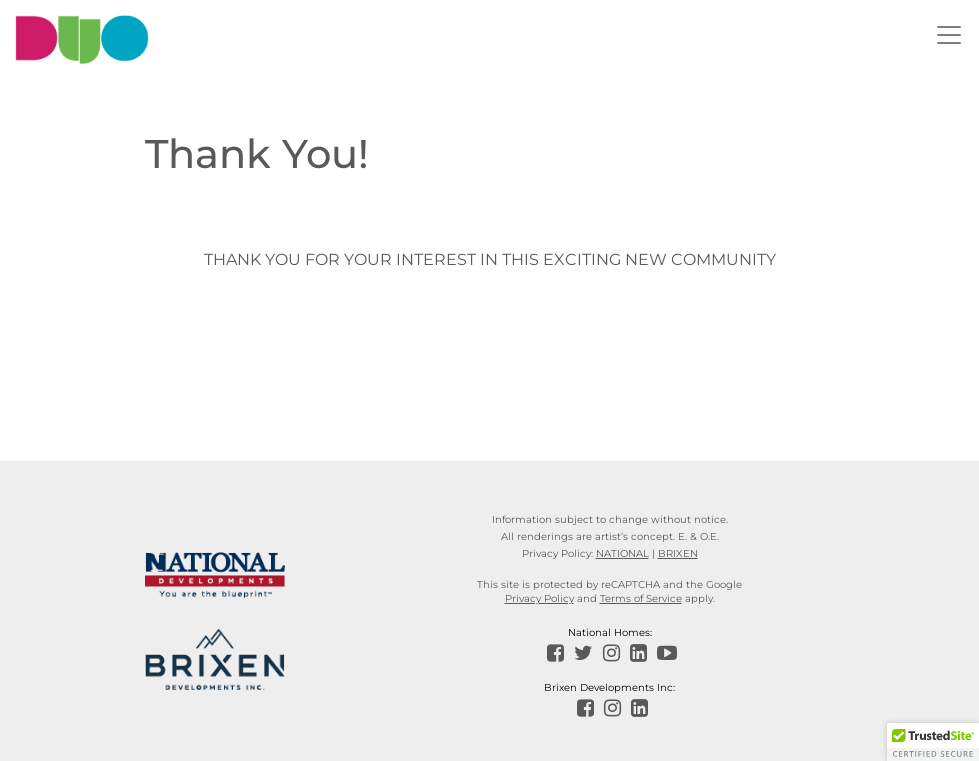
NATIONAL (622, 553)
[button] (933, 742)
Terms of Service (641, 598)
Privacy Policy (539, 598)
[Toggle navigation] (949, 35)
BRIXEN (678, 553)
